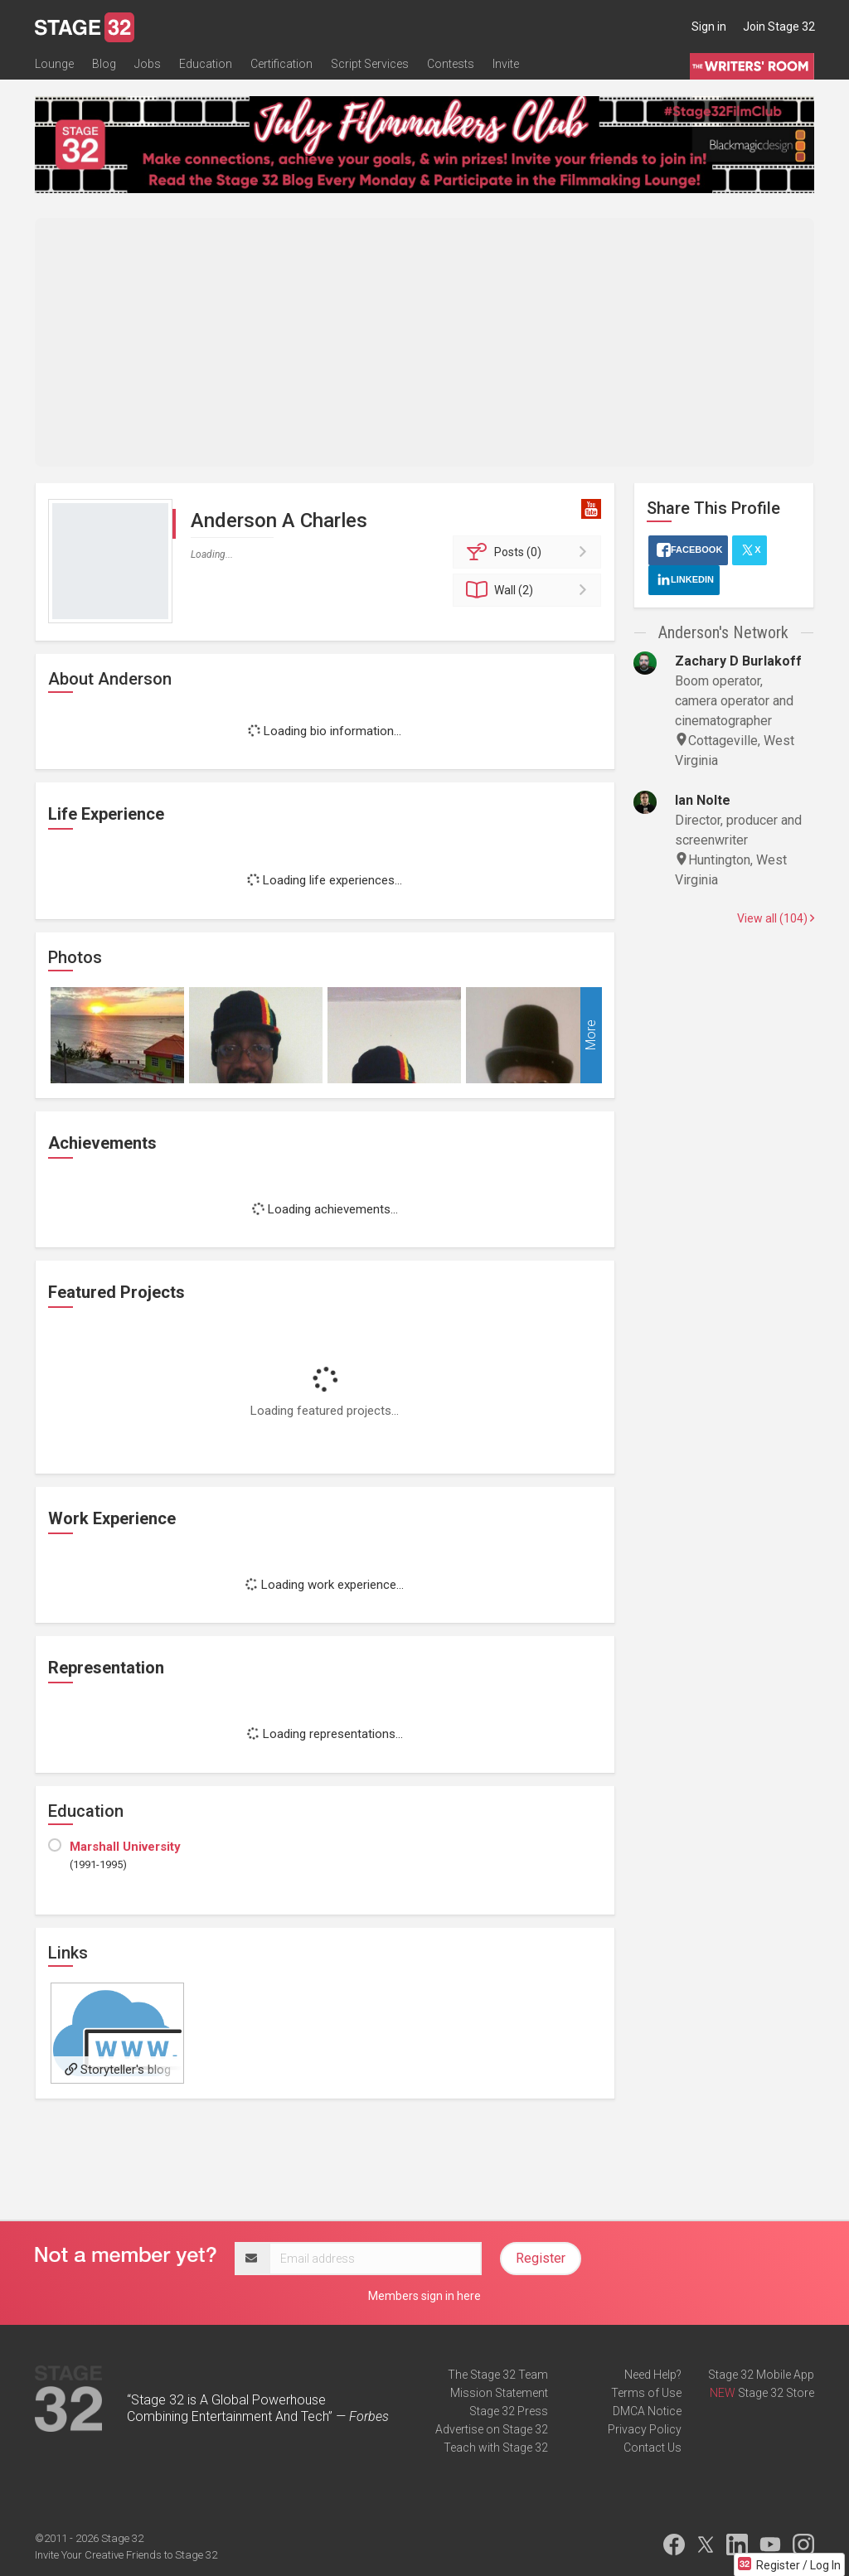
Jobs (147, 63)
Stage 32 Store (776, 2392)
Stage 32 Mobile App (761, 2374)
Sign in (708, 26)
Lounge (54, 63)
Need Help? (653, 2374)
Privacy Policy (645, 2429)
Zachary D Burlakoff (738, 661)
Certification (281, 63)
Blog (104, 63)
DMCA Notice (647, 2411)
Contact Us (652, 2447)
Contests (450, 63)
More (591, 1034)
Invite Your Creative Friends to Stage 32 (126, 2555)
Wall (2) (529, 590)
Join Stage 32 (779, 26)
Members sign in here (424, 2295)
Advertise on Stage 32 (491, 2429)
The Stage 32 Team (498, 2374)
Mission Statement (499, 2392)
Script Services (370, 63)
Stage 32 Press (508, 2411)
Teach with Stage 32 (496, 2447)
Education (205, 63)
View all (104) (775, 918)
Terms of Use (646, 2392)
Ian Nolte (702, 800)
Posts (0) (529, 552)
